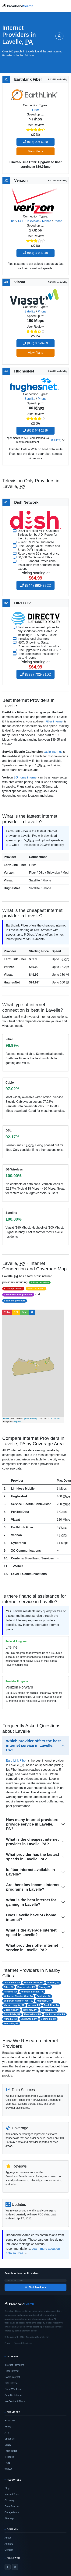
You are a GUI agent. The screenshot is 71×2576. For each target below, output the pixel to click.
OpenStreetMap (30, 1418)
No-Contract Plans (15, 2401)
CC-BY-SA (55, 1418)
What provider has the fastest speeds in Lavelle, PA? (32, 1856)
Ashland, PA (10, 1991)
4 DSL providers (36, 1288)
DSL (21, 221)
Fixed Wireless (13, 2389)
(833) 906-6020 (35, 141)
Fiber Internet (12, 2371)
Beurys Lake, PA (26, 1987)
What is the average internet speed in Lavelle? (31, 1932)
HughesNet (12, 888)
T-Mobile (17, 1566)
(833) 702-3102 (35, 674)
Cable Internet (12, 2377)
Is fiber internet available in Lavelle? (30, 1872)
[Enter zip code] (35, 2280)
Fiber (35, 109)
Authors (9, 2543)
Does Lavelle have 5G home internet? (31, 1917)
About (8, 2537)
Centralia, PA (44, 1996)
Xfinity (8, 2426)
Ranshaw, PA (30, 2010)
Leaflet (6, 1418)
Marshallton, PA (32, 2014)
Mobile (46, 221)
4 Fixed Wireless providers (18, 1294)
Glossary (9, 2500)
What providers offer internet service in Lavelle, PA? (32, 1947)
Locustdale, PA (12, 1982)
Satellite (29, 311)
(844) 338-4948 (35, 253)
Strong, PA (45, 1987)
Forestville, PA (48, 2010)
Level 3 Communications (29, 1574)
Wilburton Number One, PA (18, 1996)
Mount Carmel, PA (33, 1982)
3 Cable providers (13, 1288)
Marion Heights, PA (14, 2005)
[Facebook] (8, 2567)
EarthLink (10, 2420)
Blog (7, 2488)
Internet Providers (14, 2364)
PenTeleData (20, 1511)
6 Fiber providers (40, 1282)
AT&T (8, 2432)
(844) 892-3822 (35, 585)
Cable (7, 1312)
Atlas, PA (9, 1987)
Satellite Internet (13, 2395)
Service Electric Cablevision (31, 1504)
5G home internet (25, 777)
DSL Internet (11, 2383)
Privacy (8, 2343)
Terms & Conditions (23, 2343)
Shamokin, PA (48, 2019)
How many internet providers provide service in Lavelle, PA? (32, 1824)
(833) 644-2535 (35, 430)
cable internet (53, 751)
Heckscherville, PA (55, 2014)
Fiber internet (54, 721)
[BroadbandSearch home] (17, 6)
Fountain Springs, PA (32, 1991)
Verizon (9, 872)
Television (33, 221)
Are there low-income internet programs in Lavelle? (32, 1887)
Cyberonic (18, 1542)
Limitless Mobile (22, 1488)
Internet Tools (12, 2494)
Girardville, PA (11, 2010)
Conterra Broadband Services (32, 1558)
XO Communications (26, 1550)
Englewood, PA (29, 2019)
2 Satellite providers (14, 1300)
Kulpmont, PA (44, 2000)
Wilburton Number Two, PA (18, 2000)
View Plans (35, 151)
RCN (7, 2462)
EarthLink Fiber (15, 864)
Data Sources (12, 2506)
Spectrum (10, 2438)
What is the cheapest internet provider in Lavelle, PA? (32, 1841)
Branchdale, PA (12, 2014)
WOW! (8, 2469)
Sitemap (9, 2518)
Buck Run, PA (51, 2005)
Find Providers (35, 2287)
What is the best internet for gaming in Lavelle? (31, 1902)
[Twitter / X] (15, 2567)
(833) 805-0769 (35, 343)
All (32, 1312)
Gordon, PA (53, 1982)
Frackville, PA (11, 2023)
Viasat (8, 880)
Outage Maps (12, 2512)
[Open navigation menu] (66, 6)
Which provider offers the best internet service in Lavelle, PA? (33, 1745)
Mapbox (17, 1421)
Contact (9, 2549)
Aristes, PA (34, 2005)
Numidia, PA (10, 2019)
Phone (58, 221)
